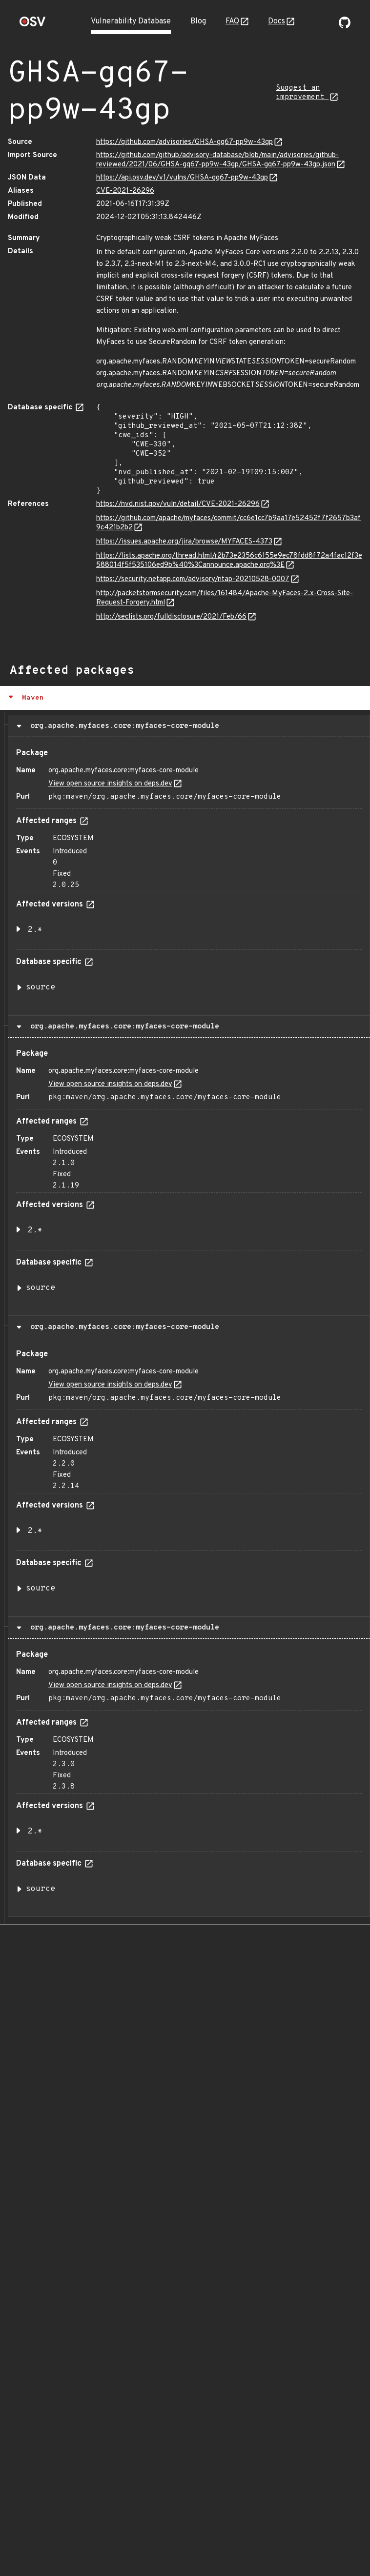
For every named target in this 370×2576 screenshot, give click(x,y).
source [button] (40, 987)
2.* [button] (35, 930)
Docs (276, 21)
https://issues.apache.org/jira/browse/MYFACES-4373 (184, 541)
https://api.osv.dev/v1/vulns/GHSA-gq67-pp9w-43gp (182, 177)
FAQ (232, 21)
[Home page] (33, 24)
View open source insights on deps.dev (110, 783)
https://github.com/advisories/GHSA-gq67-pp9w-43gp (184, 142)
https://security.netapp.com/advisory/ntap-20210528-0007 (192, 579)
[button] (185, 698)
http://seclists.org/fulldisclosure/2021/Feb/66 (171, 617)
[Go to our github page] (344, 26)
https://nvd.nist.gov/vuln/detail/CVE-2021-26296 (178, 504)
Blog (198, 21)
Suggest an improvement (302, 92)
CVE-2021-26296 (125, 191)
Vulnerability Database (131, 21)
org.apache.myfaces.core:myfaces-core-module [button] (122, 726)
